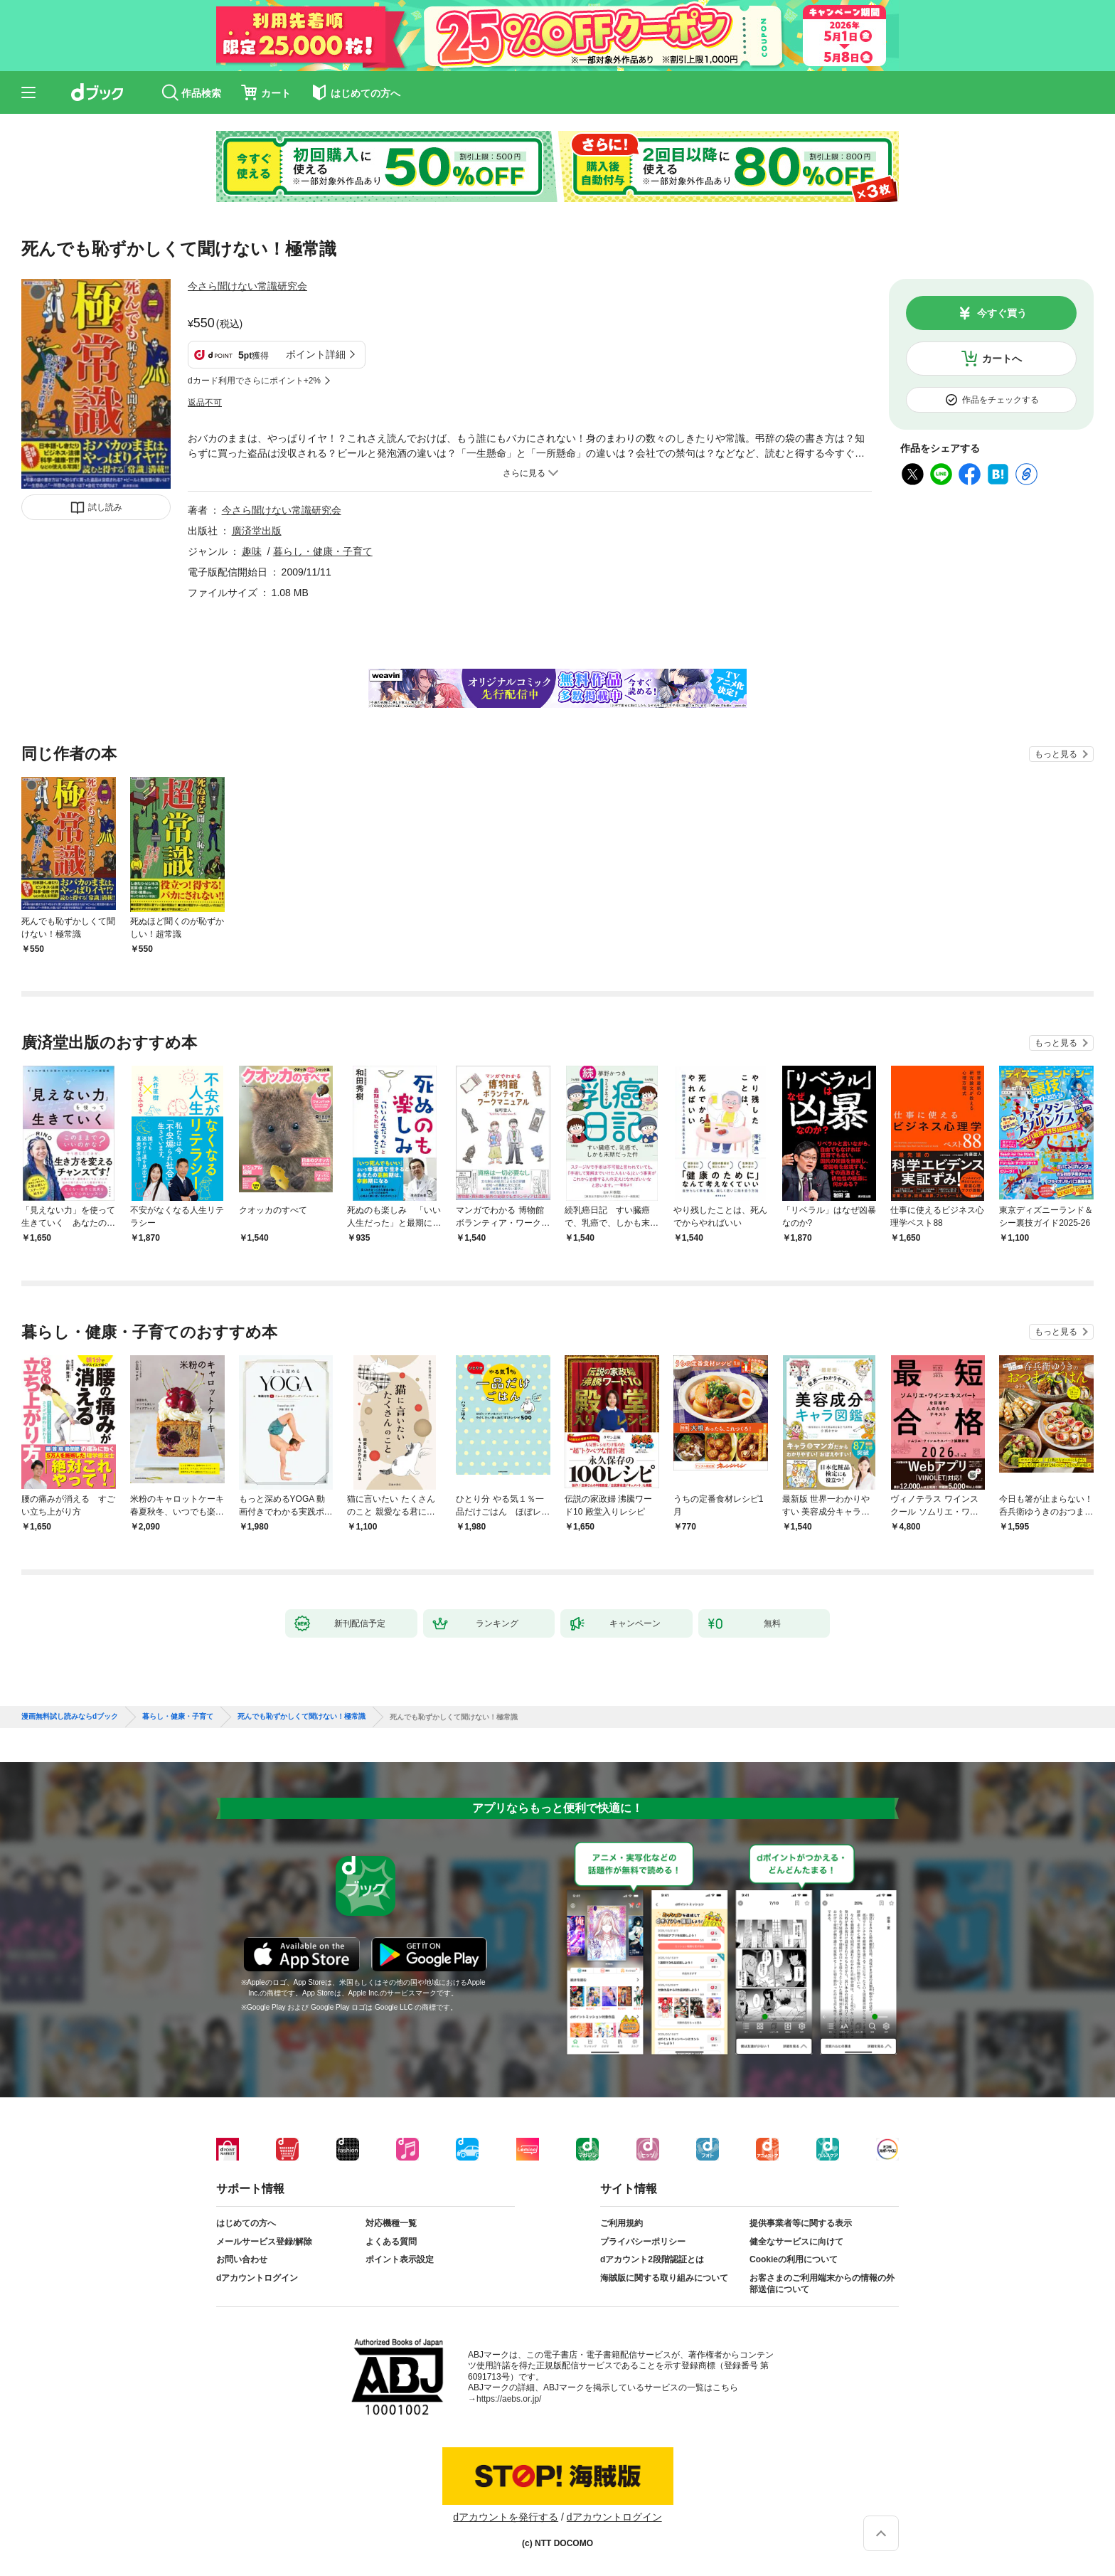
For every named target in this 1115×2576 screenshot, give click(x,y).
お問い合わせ (241, 2259)
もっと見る (1056, 754)
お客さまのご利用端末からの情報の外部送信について (822, 2283)
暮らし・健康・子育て (323, 551)
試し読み (105, 507)
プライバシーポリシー (642, 2242)
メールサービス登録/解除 (264, 2242)
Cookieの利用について (793, 2259)
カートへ (1002, 358)
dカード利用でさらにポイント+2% (254, 381)
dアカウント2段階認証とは (652, 2259)
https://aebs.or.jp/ (508, 2399)
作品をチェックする (1000, 400)
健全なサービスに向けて (796, 2242)
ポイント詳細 (316, 354)
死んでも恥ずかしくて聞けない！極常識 (302, 1716)
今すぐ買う (1002, 313)
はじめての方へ (246, 2223)
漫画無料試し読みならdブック (69, 1716)
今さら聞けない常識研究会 (247, 286)
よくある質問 (391, 2242)
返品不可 (205, 403)
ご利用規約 (621, 2223)
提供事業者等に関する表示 (800, 2223)
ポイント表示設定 (400, 2259)
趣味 (252, 551)
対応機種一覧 (391, 2223)
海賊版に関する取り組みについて (664, 2278)
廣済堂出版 (257, 530)
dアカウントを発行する (505, 2517)
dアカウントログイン (257, 2278)
